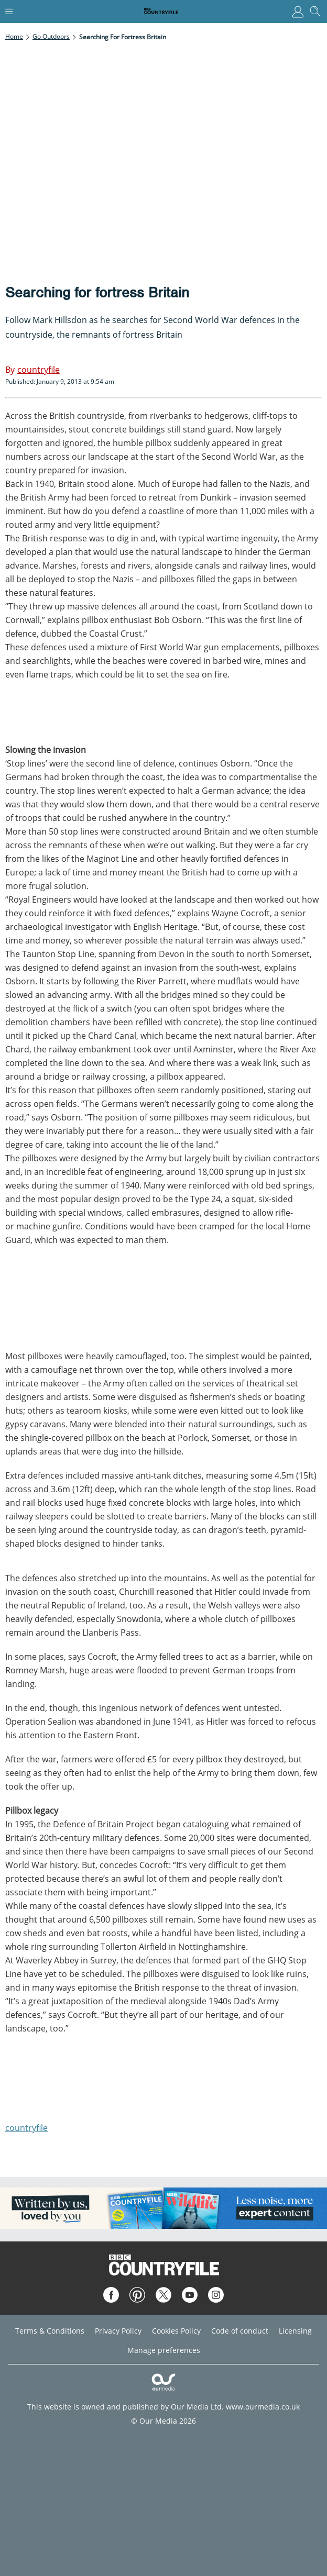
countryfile (26, 2128)
